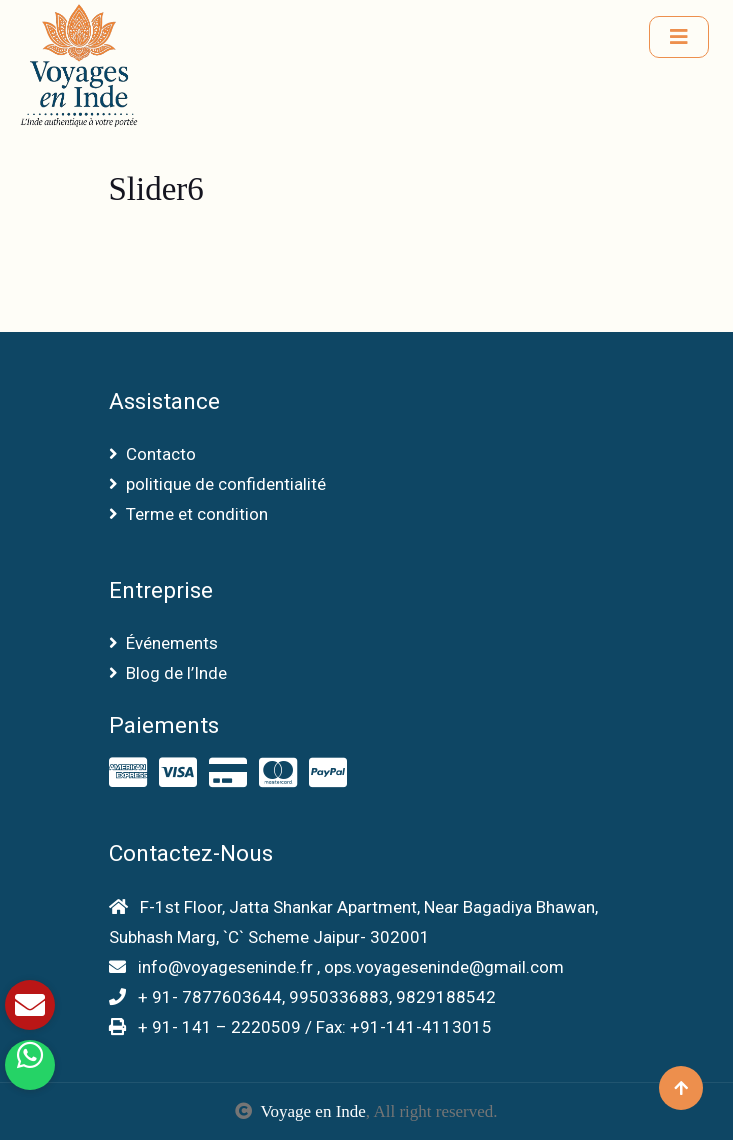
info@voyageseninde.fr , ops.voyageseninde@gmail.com (336, 967)
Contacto (152, 454)
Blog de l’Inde (168, 673)
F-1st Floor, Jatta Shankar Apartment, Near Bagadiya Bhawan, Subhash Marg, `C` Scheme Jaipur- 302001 (353, 922)
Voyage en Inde (312, 1111)
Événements (163, 643)
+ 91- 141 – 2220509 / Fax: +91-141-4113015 (300, 1027)
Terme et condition (188, 514)
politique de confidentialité (217, 484)
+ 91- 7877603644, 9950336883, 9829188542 (302, 997)
